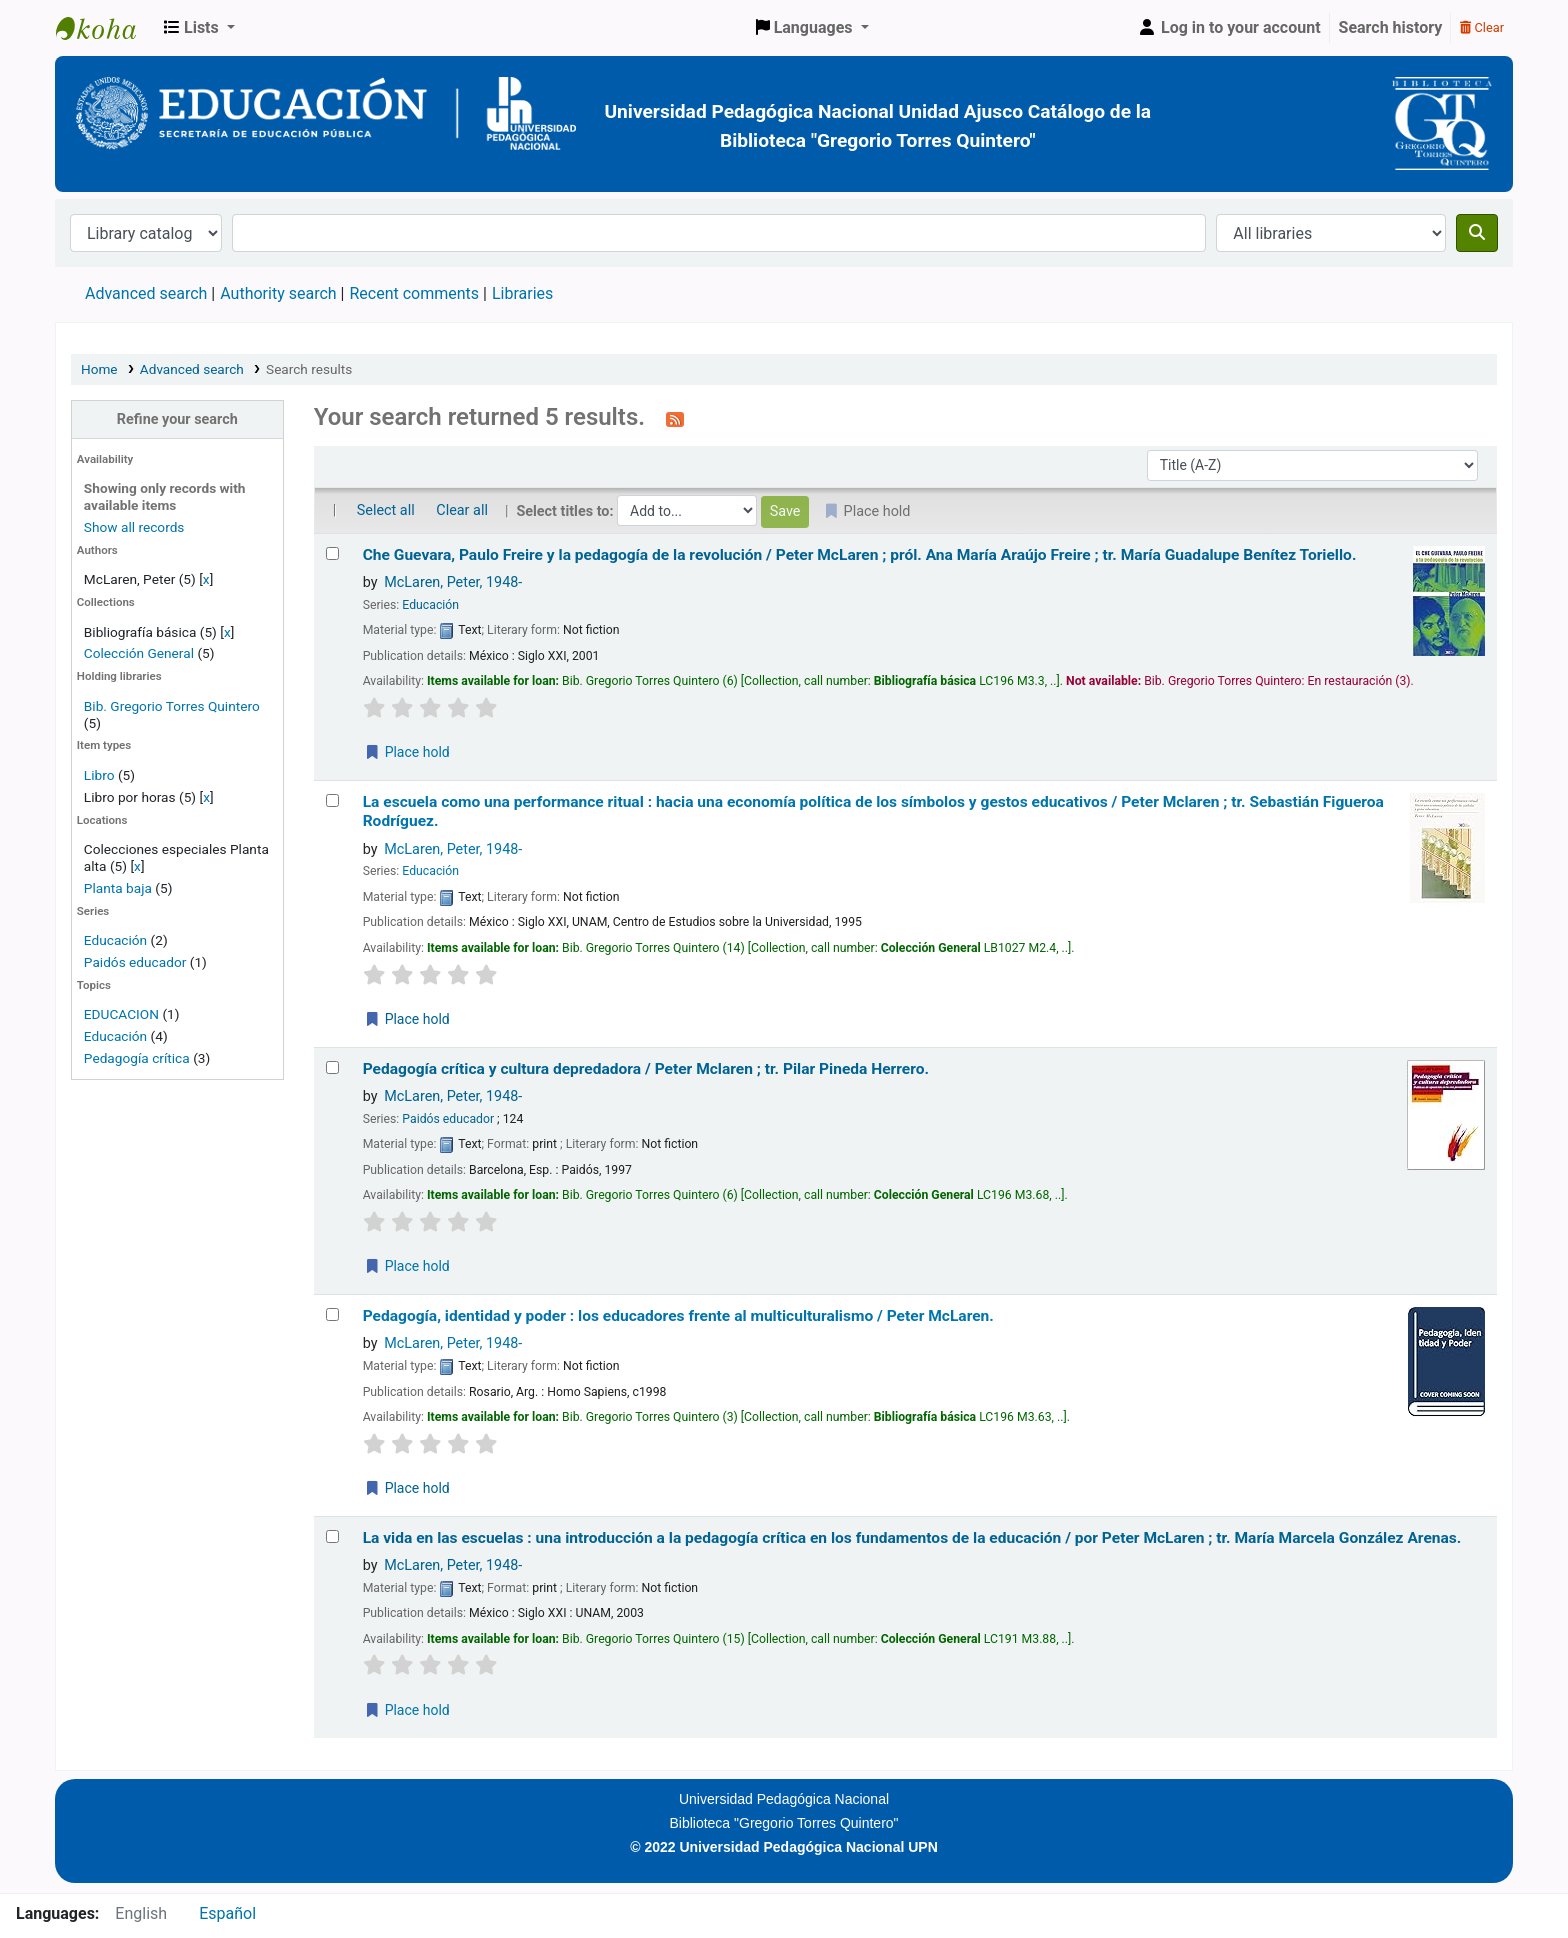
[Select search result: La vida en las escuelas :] (332, 1536)
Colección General (141, 653)
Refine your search (177, 419)
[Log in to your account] (1229, 28)
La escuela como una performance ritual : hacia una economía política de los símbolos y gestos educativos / (873, 811)
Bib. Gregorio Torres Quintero (172, 706)
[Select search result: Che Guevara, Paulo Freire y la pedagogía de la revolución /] (332, 553)
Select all (386, 510)
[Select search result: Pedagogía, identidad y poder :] (332, 1314)
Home (99, 369)
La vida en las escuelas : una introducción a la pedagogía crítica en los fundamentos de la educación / (912, 1538)
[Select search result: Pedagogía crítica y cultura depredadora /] (332, 1067)
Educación (115, 940)
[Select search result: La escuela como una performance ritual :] (332, 800)
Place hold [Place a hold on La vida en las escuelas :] (407, 1710)
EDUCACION (121, 1014)
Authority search (278, 293)
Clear (1482, 27)
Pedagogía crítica (137, 1058)
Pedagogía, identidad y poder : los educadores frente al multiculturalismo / (678, 1316)
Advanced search (146, 293)
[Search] (1477, 233)
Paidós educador (135, 962)
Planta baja (119, 888)
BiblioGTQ (106, 28)
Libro (99, 775)
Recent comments (414, 293)
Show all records (134, 527)
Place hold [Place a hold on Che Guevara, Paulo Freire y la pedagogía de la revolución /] (407, 752)
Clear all (462, 510)
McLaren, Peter (453, 582)
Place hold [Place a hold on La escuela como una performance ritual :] (407, 1019)
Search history (1391, 27)
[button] (199, 28)
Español (227, 1913)
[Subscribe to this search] (675, 419)
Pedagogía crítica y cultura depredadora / (646, 1069)
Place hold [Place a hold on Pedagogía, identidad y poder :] (407, 1488)
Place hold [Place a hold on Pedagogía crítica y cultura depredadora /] (407, 1266)
